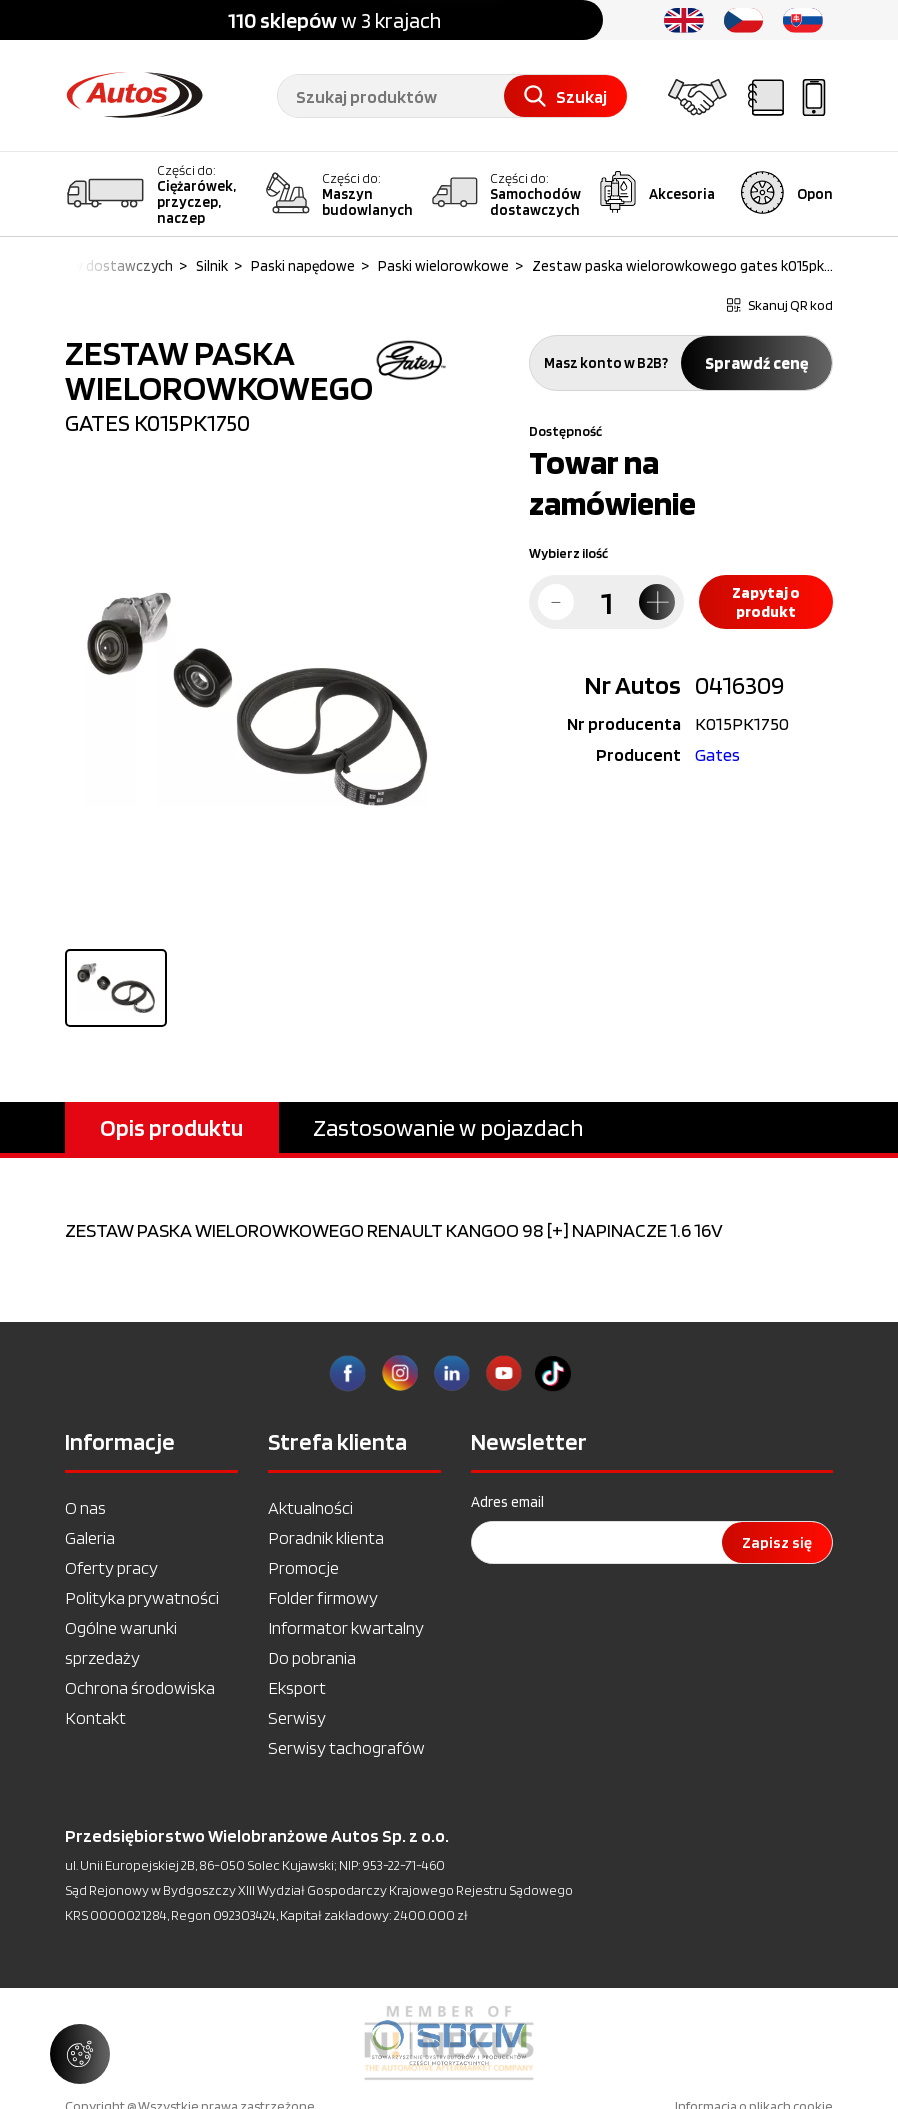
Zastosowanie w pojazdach (448, 1127)
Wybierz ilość (568, 553)
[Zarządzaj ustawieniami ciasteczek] (80, 2054)
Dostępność (565, 431)
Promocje (303, 1567)
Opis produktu (171, 1127)
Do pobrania (312, 1657)
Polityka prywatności (142, 1597)
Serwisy (297, 1717)
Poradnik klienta (326, 1537)
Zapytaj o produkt (766, 602)
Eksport (297, 1687)
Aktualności (310, 1507)
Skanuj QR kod (780, 305)
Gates (717, 754)
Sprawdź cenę (756, 363)
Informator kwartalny (346, 1627)
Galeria (90, 1537)
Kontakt (95, 1717)
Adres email (507, 1502)
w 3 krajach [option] (334, 20)
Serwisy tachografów (346, 1747)
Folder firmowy (323, 1597)
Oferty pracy (111, 1567)
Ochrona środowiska (140, 1687)
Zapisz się (777, 1542)
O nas (85, 1507)
